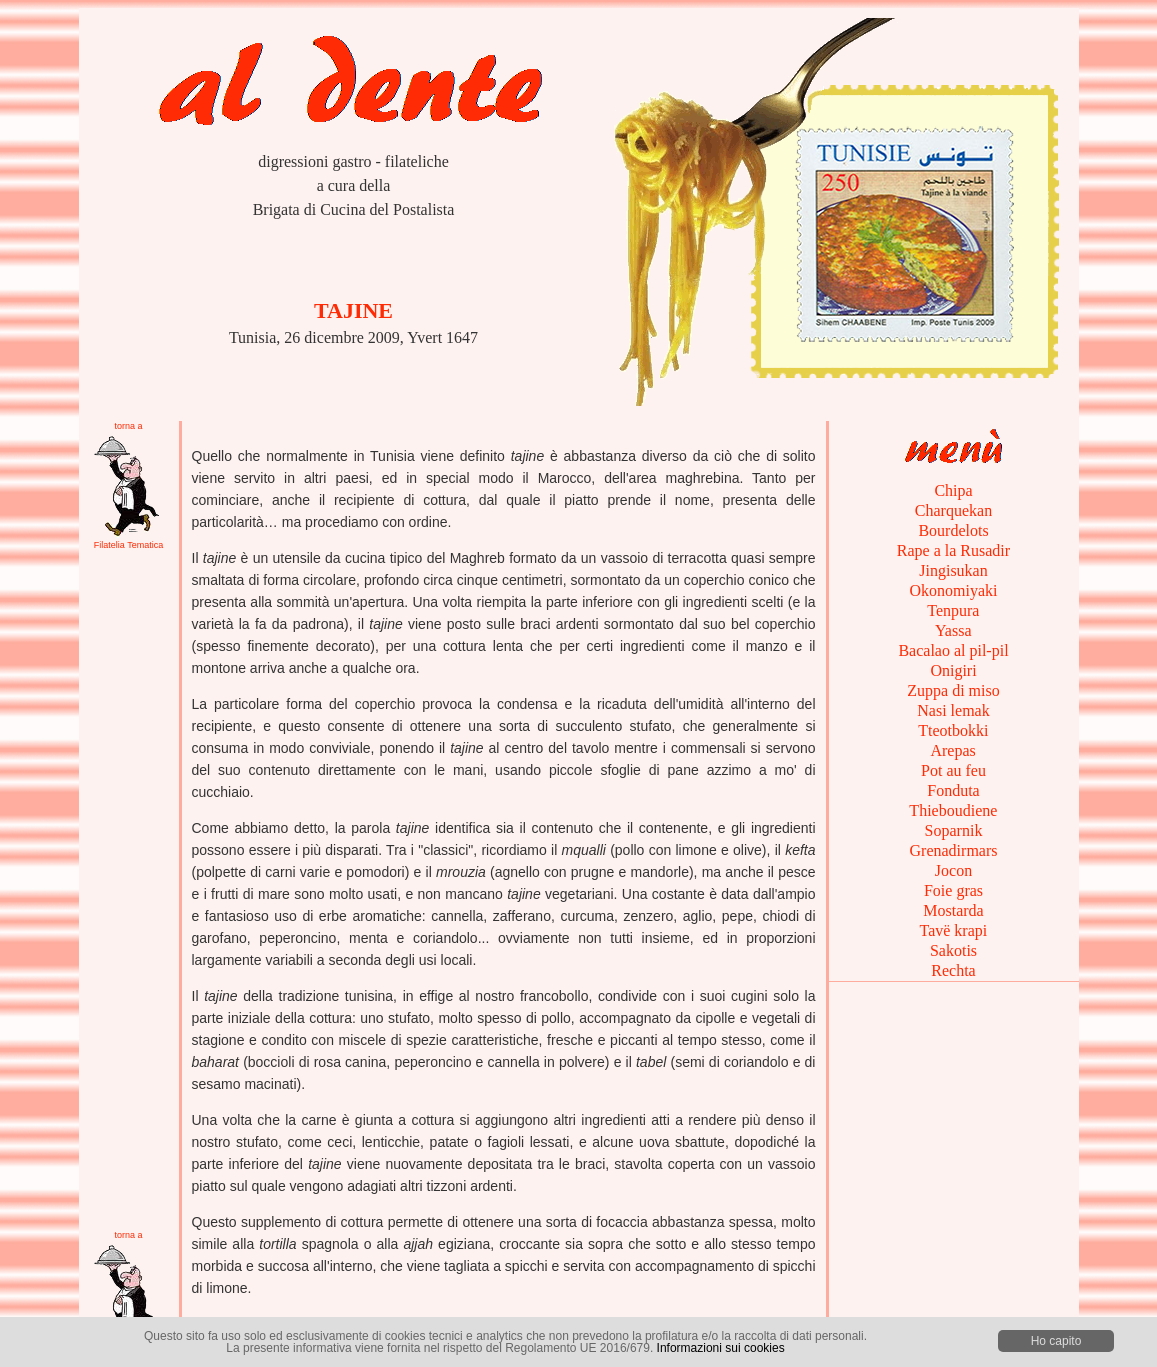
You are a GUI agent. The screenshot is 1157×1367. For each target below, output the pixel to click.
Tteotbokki (954, 730)
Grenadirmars (954, 850)
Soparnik (954, 830)
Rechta (953, 970)
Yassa (953, 630)
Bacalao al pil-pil (953, 650)
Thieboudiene (954, 810)
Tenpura (954, 610)
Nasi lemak (953, 710)
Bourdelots (953, 530)
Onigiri (953, 670)
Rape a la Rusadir (953, 550)
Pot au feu (953, 770)
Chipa (953, 490)
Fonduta (953, 790)
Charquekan (953, 510)
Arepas (953, 750)
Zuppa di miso (953, 690)
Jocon (953, 870)
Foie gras (953, 890)
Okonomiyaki (954, 590)
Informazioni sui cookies (721, 1348)
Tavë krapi (953, 930)
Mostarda (953, 910)
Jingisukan (953, 570)
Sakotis (953, 950)
